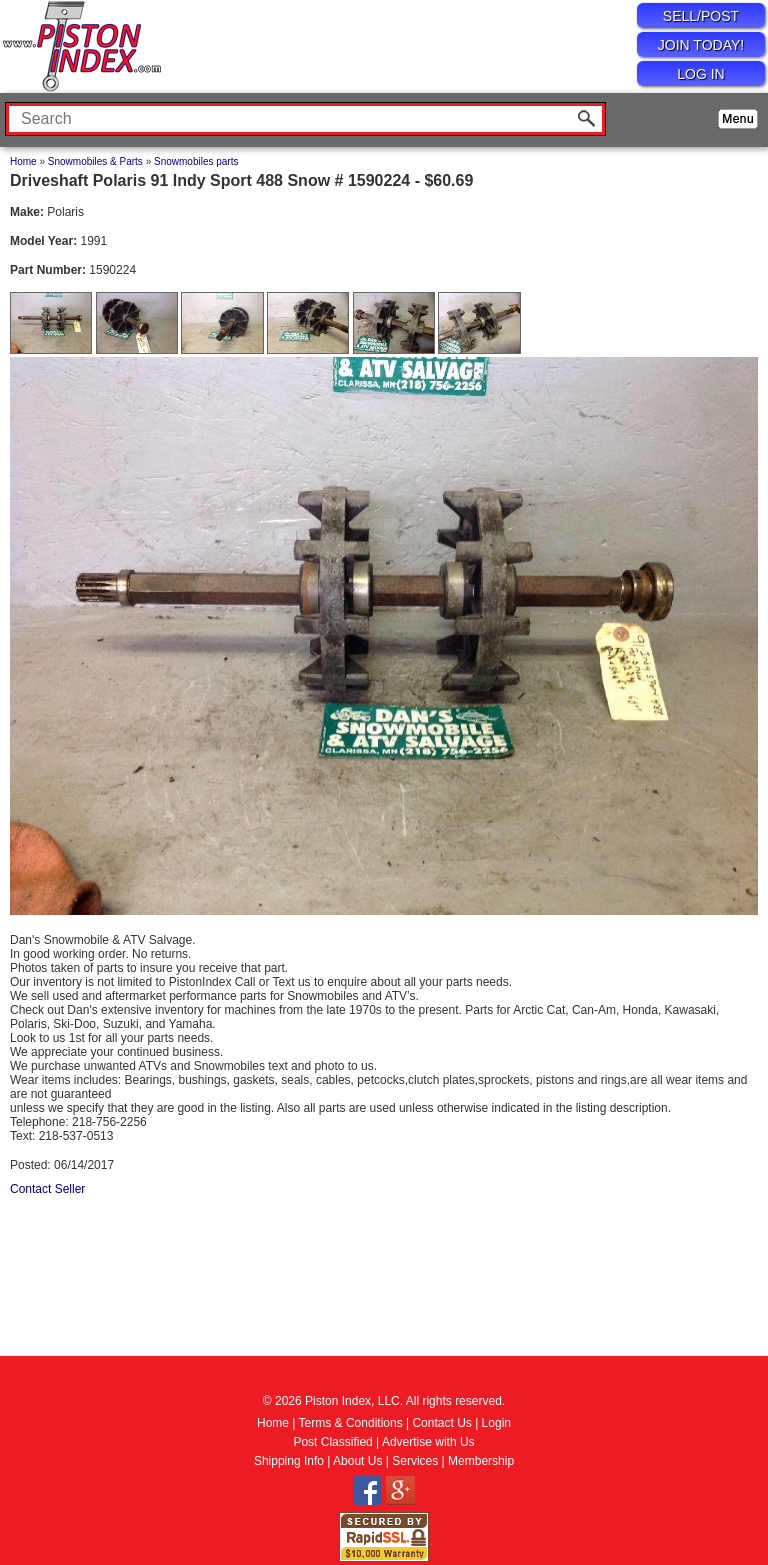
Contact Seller (47, 1189)
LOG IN (700, 74)
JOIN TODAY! (701, 45)
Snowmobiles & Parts (95, 161)
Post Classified (332, 1442)
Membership (481, 1461)
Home (23, 161)
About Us (357, 1461)
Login (496, 1423)
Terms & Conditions (351, 1423)
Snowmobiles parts (196, 161)
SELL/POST (701, 16)
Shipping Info (289, 1461)
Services (415, 1461)
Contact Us (441, 1423)
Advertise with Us (428, 1442)
